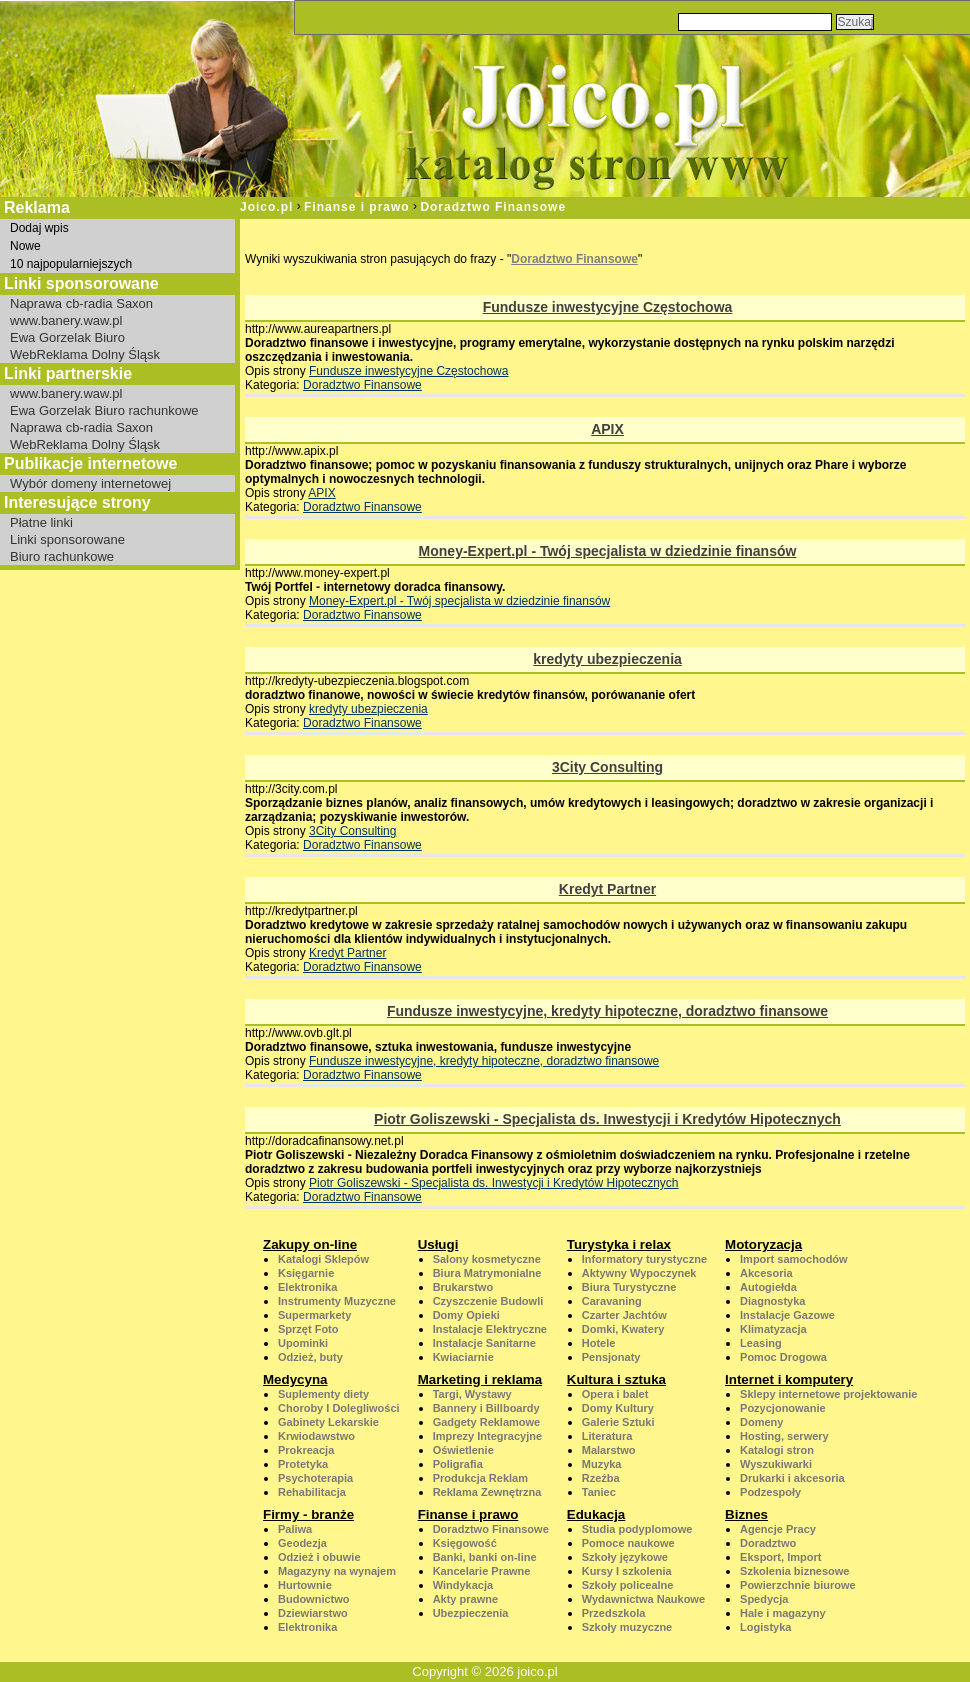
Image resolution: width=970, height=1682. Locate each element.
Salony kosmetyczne (487, 1259)
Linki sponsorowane (67, 539)
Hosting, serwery (784, 1436)
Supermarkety (314, 1315)
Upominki (303, 1343)
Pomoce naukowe (628, 1543)
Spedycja (764, 1599)
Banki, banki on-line (485, 1557)
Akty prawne (465, 1599)
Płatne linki (41, 522)
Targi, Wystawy (472, 1394)
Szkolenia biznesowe (794, 1571)
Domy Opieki (466, 1315)
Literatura (607, 1436)
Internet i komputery (789, 1379)
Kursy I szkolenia (627, 1571)
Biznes (746, 1514)
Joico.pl (266, 207)
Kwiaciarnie (463, 1357)
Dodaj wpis (39, 228)
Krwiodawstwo (316, 1436)
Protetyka (303, 1464)
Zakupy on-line (310, 1244)
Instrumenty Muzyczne (337, 1301)
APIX (607, 429)
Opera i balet (615, 1394)
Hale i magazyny (783, 1613)
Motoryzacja (763, 1244)
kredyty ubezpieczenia (607, 659)
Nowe (25, 246)
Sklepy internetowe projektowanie (828, 1394)
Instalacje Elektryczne (490, 1329)
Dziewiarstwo (313, 1613)
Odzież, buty (310, 1357)
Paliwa (295, 1529)
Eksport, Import (780, 1557)
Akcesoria (766, 1273)
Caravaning (612, 1301)
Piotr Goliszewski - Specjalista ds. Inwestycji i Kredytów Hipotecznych (607, 1119)
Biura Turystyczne (629, 1287)
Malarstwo (609, 1450)
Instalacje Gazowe (787, 1315)
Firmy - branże (308, 1514)
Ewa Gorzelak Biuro (67, 337)
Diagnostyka (772, 1301)
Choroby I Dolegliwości (339, 1408)
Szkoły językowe (625, 1557)
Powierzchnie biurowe (798, 1585)
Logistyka (765, 1627)
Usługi (438, 1244)
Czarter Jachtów (624, 1315)
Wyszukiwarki (776, 1464)
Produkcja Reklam (480, 1478)
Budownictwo (314, 1599)
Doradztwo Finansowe (493, 207)
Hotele (599, 1343)
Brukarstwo (463, 1287)
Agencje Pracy (778, 1529)
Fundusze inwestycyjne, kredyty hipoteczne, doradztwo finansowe (607, 1011)
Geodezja (302, 1543)
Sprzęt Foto (308, 1329)
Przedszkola (614, 1613)
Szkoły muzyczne (627, 1627)
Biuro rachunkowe (62, 556)
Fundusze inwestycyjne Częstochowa (608, 307)
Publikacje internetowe (90, 463)
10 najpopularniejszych (71, 264)
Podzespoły (770, 1492)
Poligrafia (458, 1464)
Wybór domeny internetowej (90, 483)
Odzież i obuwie (319, 1557)
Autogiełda (768, 1287)
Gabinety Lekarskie (328, 1422)
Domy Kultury (618, 1408)
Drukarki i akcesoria (792, 1478)
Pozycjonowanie (783, 1408)
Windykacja (463, 1585)
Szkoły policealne (628, 1585)
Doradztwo (768, 1543)
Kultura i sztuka (616, 1379)
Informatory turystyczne (644, 1259)
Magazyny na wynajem (337, 1571)
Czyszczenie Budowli (488, 1301)
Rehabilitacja (312, 1492)
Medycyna (295, 1379)
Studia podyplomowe (637, 1529)
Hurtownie (305, 1585)
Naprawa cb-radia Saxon (81, 303)
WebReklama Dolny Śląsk (85, 354)
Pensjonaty (611, 1357)
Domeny (761, 1422)
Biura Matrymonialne (487, 1273)
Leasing (761, 1343)
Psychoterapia (315, 1478)
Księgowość (465, 1543)
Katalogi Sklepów (323, 1259)
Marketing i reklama (480, 1379)
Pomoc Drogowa (783, 1357)
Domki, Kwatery (623, 1329)
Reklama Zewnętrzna (487, 1492)
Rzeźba (601, 1478)
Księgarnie (306, 1273)
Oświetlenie (463, 1450)
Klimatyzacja (773, 1329)
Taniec (599, 1492)
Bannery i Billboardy (486, 1408)
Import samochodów (794, 1259)
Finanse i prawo (357, 207)
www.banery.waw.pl (66, 320)
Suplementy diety (323, 1394)
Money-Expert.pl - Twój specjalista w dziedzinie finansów (608, 551)
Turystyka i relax (619, 1244)
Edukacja (596, 1514)
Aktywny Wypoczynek (639, 1273)
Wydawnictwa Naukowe (643, 1599)
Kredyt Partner (607, 889)
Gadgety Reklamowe (487, 1422)
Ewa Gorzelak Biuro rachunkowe (104, 410)
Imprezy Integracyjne (487, 1436)
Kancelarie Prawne (482, 1571)
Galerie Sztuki (618, 1422)
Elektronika (307, 1287)
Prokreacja (306, 1450)
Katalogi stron (777, 1450)
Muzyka (602, 1464)
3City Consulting (607, 767)
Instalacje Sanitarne (484, 1343)
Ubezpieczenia (471, 1613)
